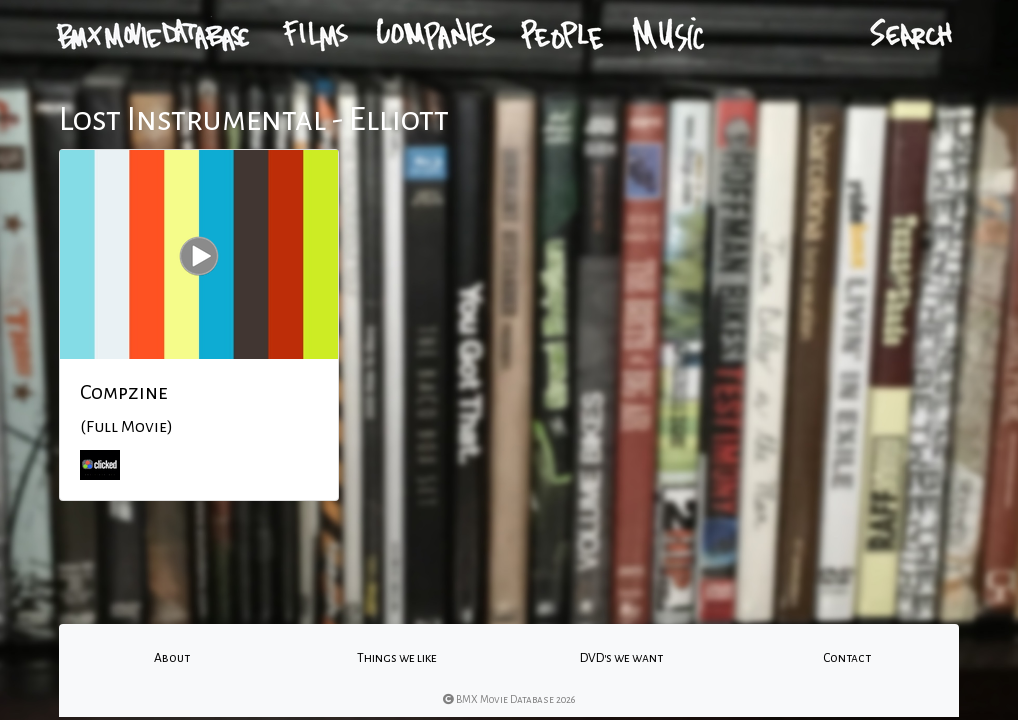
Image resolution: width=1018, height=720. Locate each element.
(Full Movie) (126, 427)
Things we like (397, 658)
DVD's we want (621, 658)
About (172, 658)
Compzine (124, 392)
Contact (847, 658)
